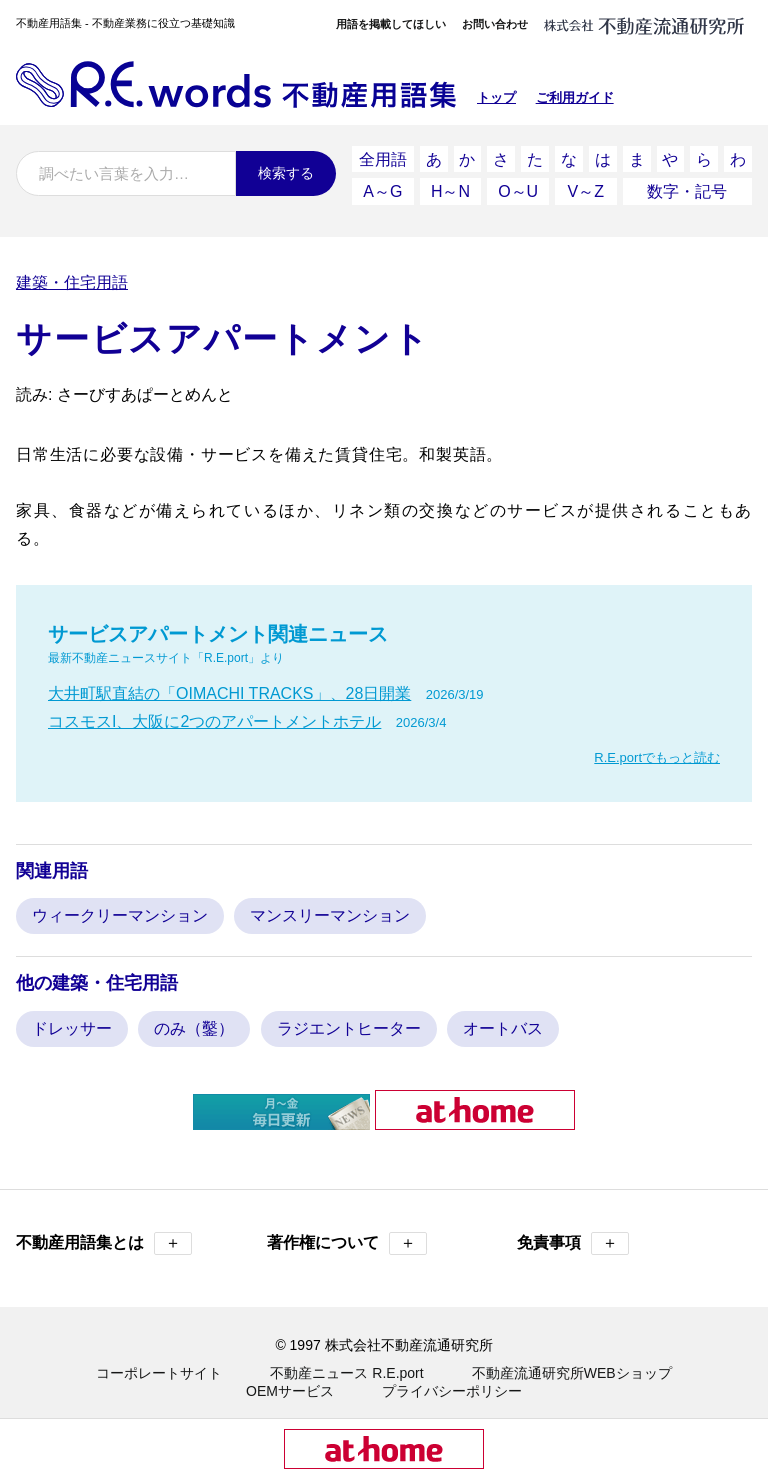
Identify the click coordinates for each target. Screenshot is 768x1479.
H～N (450, 189)
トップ (496, 97)
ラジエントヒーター (349, 1025)
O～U (518, 189)
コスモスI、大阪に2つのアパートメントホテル (214, 718)
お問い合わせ (495, 24)
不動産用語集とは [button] (104, 1240)
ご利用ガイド (575, 97)
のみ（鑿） (194, 1025)
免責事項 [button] (573, 1240)
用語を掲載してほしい (391, 24)
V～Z (586, 189)
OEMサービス (290, 1388)
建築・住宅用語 (72, 279)
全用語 (383, 158)
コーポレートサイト (159, 1370)
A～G (382, 189)
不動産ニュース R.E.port (346, 1370)
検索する (286, 173)
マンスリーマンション (330, 912)
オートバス (503, 1025)
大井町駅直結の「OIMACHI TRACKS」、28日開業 (229, 690)
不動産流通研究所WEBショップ (572, 1370)
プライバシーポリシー (452, 1388)
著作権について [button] (347, 1240)
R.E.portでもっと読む (657, 754)
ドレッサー (72, 1025)
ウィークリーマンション (120, 912)
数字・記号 (687, 189)
